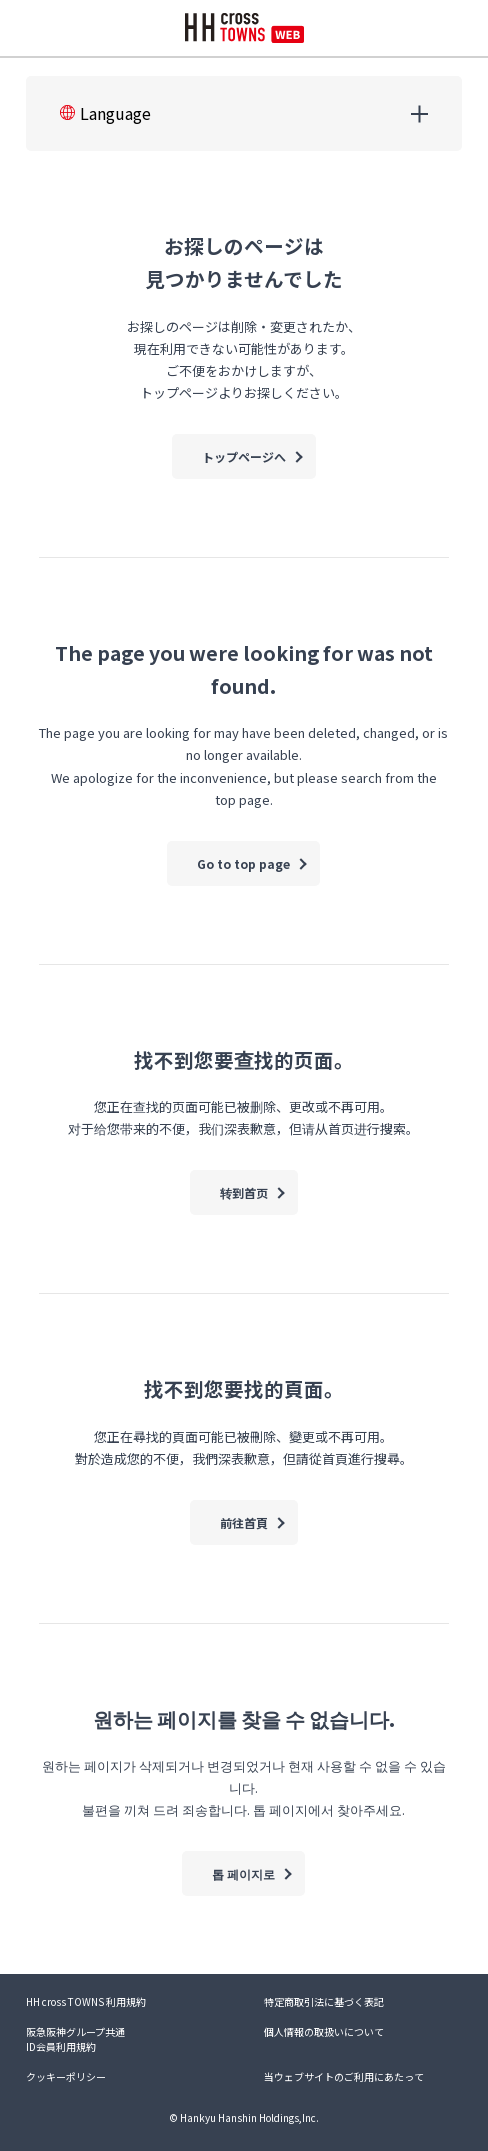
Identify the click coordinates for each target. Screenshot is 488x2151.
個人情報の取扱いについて (324, 2031)
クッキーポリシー (66, 2076)
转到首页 (244, 1192)
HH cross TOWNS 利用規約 (86, 2001)
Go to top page (243, 863)
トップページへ (244, 456)
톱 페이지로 (243, 1873)
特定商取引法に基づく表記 (324, 2001)
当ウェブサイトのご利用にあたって (344, 2076)
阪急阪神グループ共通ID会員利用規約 (75, 2039)
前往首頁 (244, 1522)
